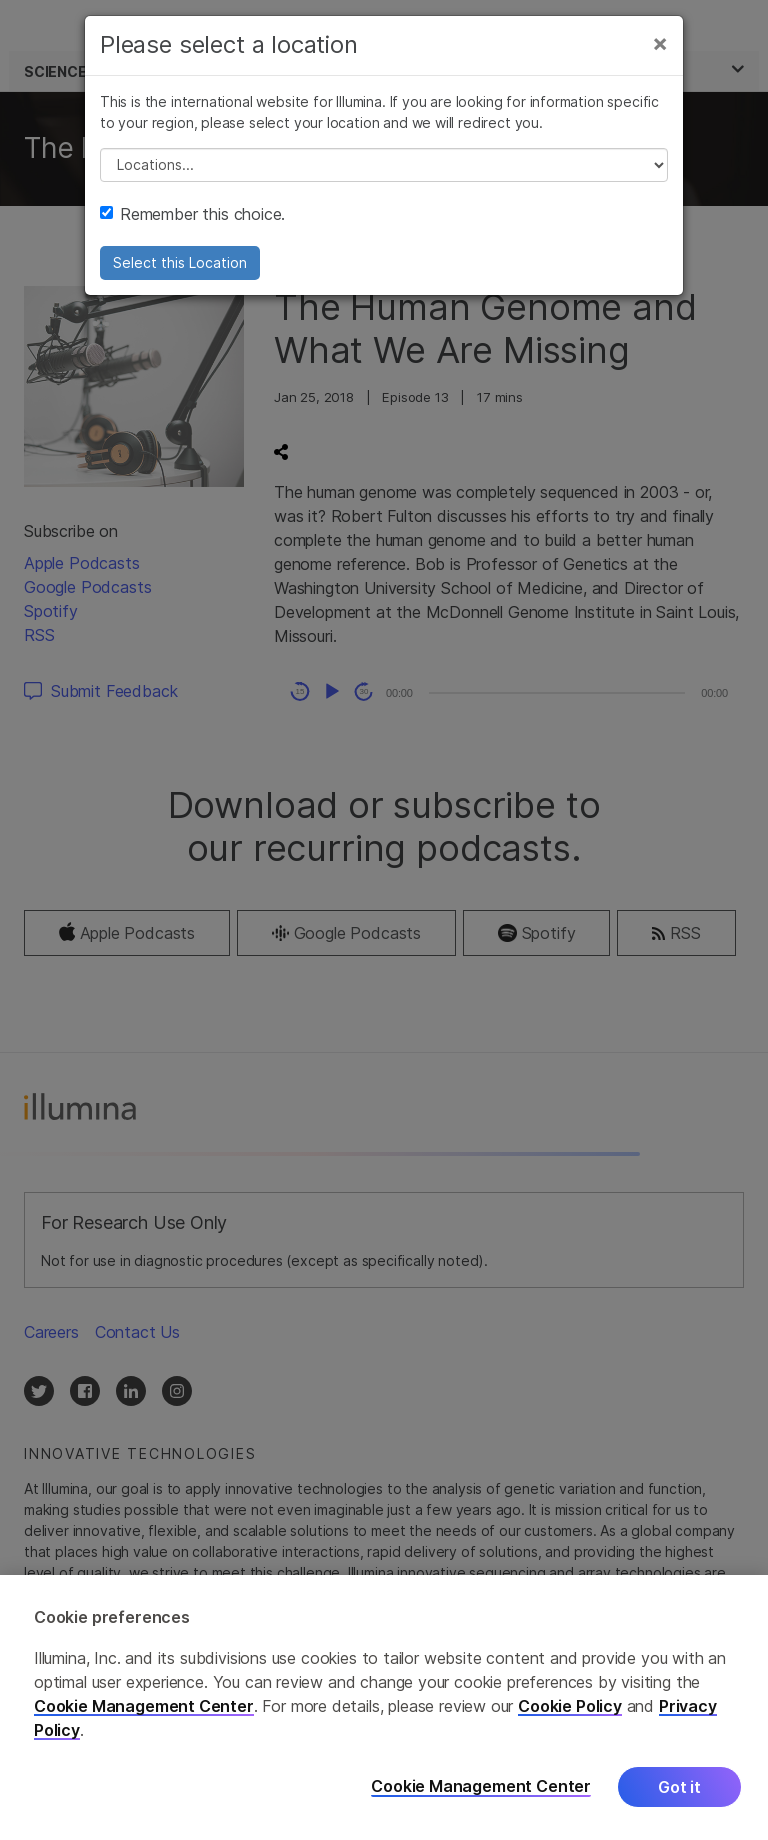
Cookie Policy (570, 1706)
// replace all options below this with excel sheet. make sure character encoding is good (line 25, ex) (384, 165)
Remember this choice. (192, 214)
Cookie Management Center (144, 1706)
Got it (679, 1787)
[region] (384, 1707)
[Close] (660, 43)
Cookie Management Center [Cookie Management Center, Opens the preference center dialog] (481, 1786)
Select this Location (180, 262)
